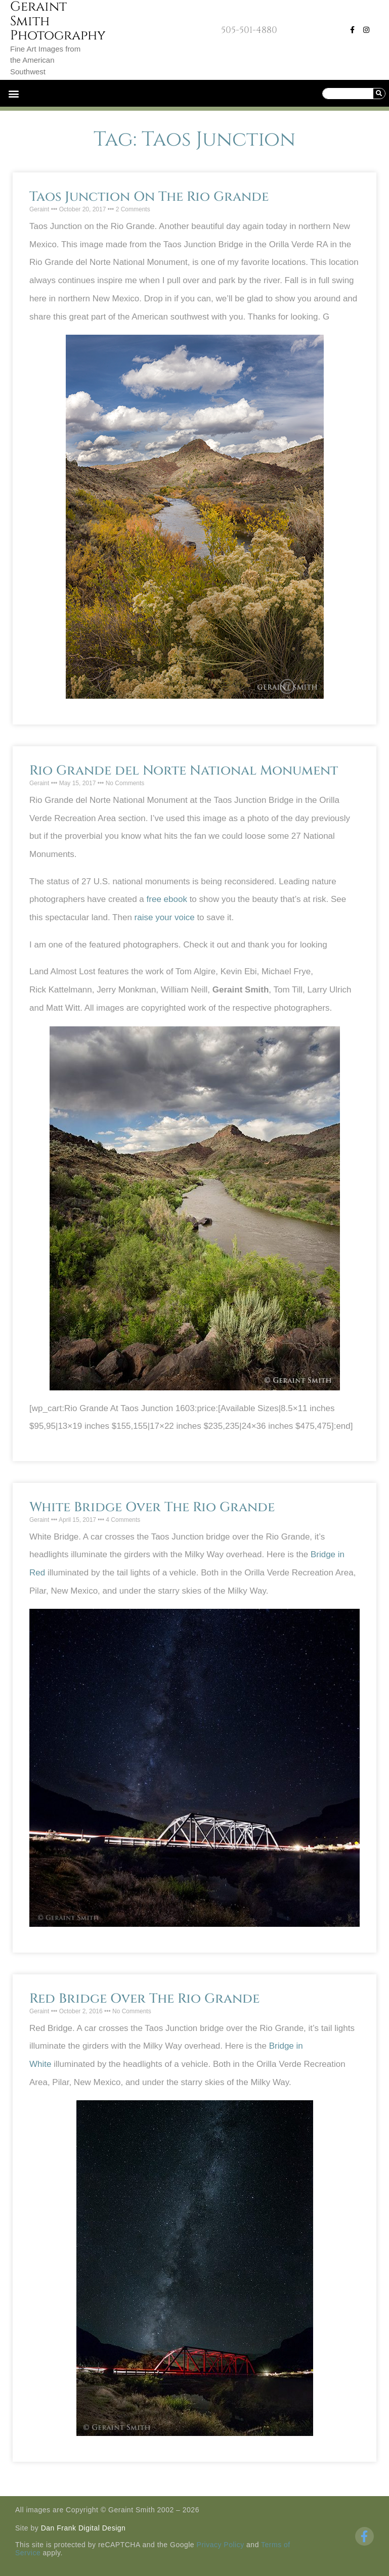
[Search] (378, 93)
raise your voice (165, 917)
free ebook (167, 899)
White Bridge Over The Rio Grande (152, 1507)
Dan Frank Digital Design (83, 2528)
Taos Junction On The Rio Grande (149, 197)
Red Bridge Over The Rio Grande (144, 1999)
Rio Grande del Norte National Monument (183, 771)
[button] (13, 93)
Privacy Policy (220, 2545)
